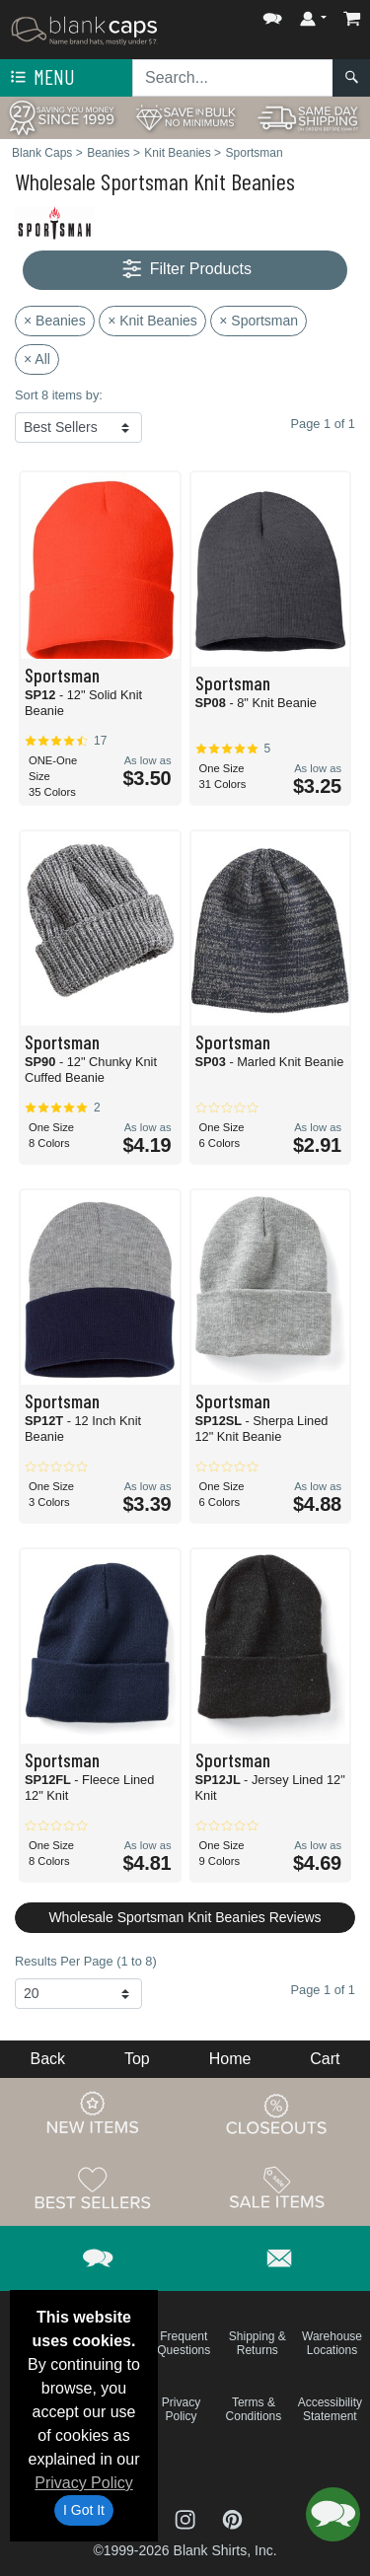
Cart (324, 2058)
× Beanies (55, 320)
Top (137, 2058)
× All (37, 359)
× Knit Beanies (152, 320)
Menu (40, 78)
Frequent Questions (183, 2343)
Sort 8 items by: (59, 395)
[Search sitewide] (232, 78)
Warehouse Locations (332, 2343)
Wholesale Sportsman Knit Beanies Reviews (184, 1917)
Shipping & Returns (257, 2343)
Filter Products (185, 269)
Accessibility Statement (330, 2409)
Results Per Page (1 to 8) (86, 1961)
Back (47, 2058)
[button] (272, 14)
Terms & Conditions (254, 2409)
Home (230, 2058)
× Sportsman (258, 320)
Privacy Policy (84, 2482)
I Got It (84, 2510)
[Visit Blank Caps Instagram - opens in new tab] (187, 2518)
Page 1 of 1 (323, 1989)
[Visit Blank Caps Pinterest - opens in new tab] (232, 2518)
